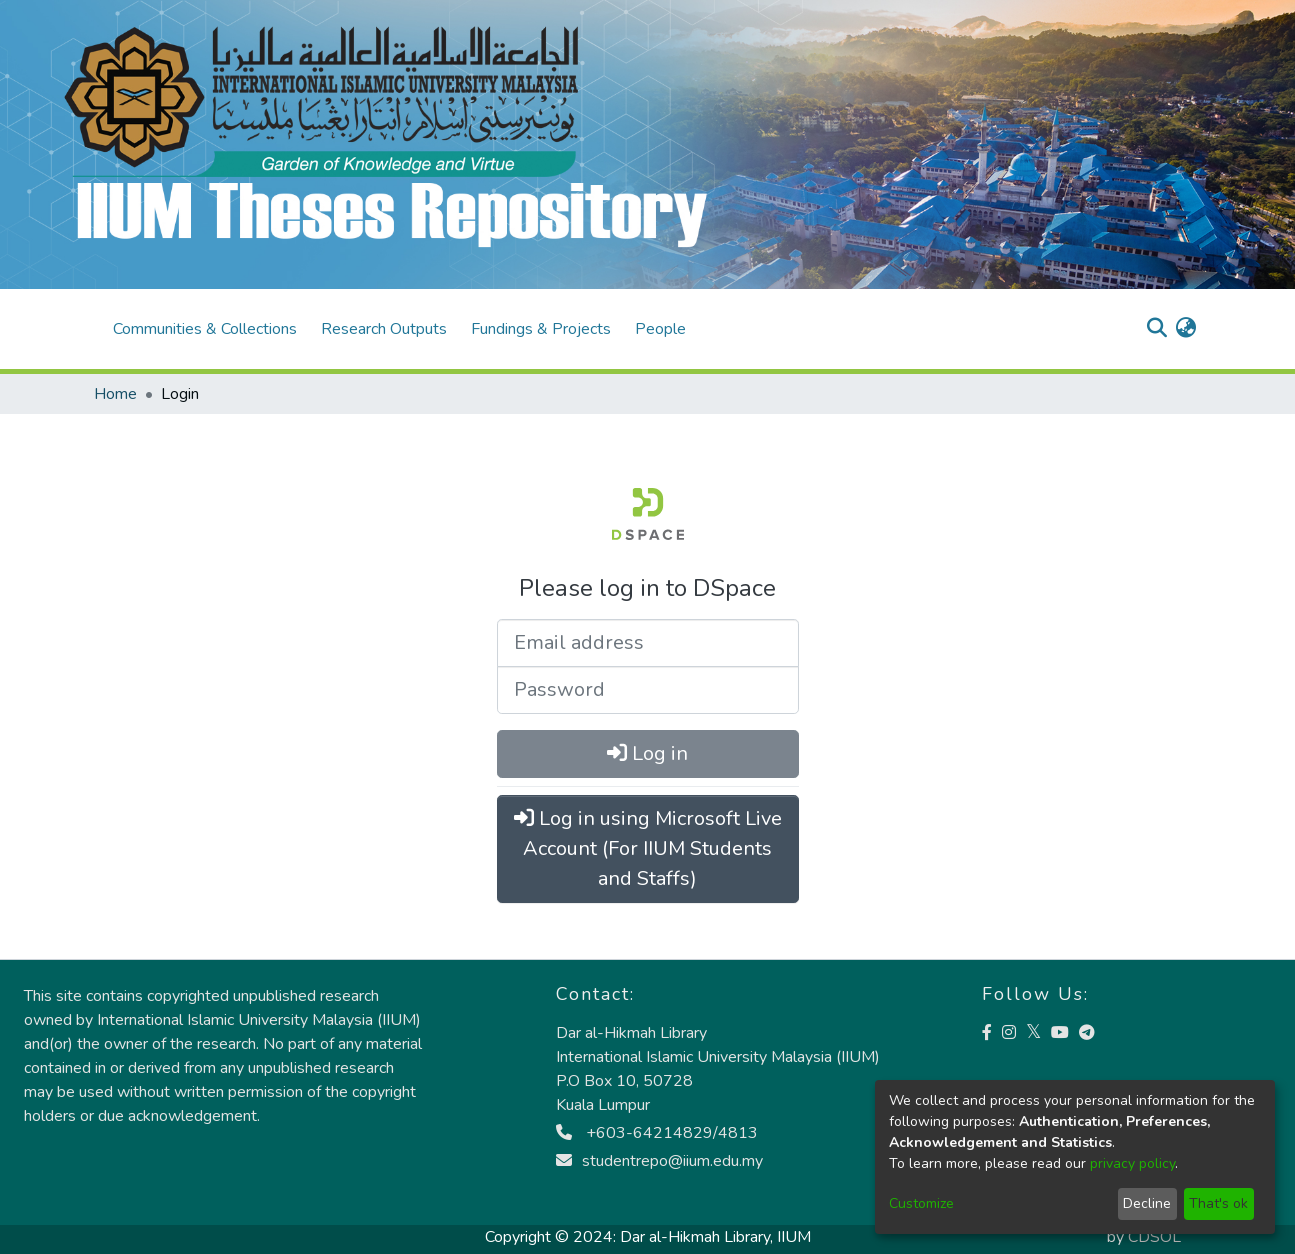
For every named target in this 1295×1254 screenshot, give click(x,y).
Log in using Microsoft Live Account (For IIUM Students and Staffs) (648, 848)
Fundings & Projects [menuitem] (541, 329)
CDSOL (1154, 1237)
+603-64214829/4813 (657, 1133)
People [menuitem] (660, 329)
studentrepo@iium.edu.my (659, 1161)
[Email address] (648, 643)
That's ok (1218, 1203)
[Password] (648, 690)
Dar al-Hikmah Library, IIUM (715, 1237)
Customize (921, 1203)
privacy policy (1132, 1163)
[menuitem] (1186, 329)
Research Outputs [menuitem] (384, 329)
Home (115, 394)
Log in (647, 753)
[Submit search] (1157, 329)
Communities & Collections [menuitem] (205, 329)
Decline (1147, 1203)
